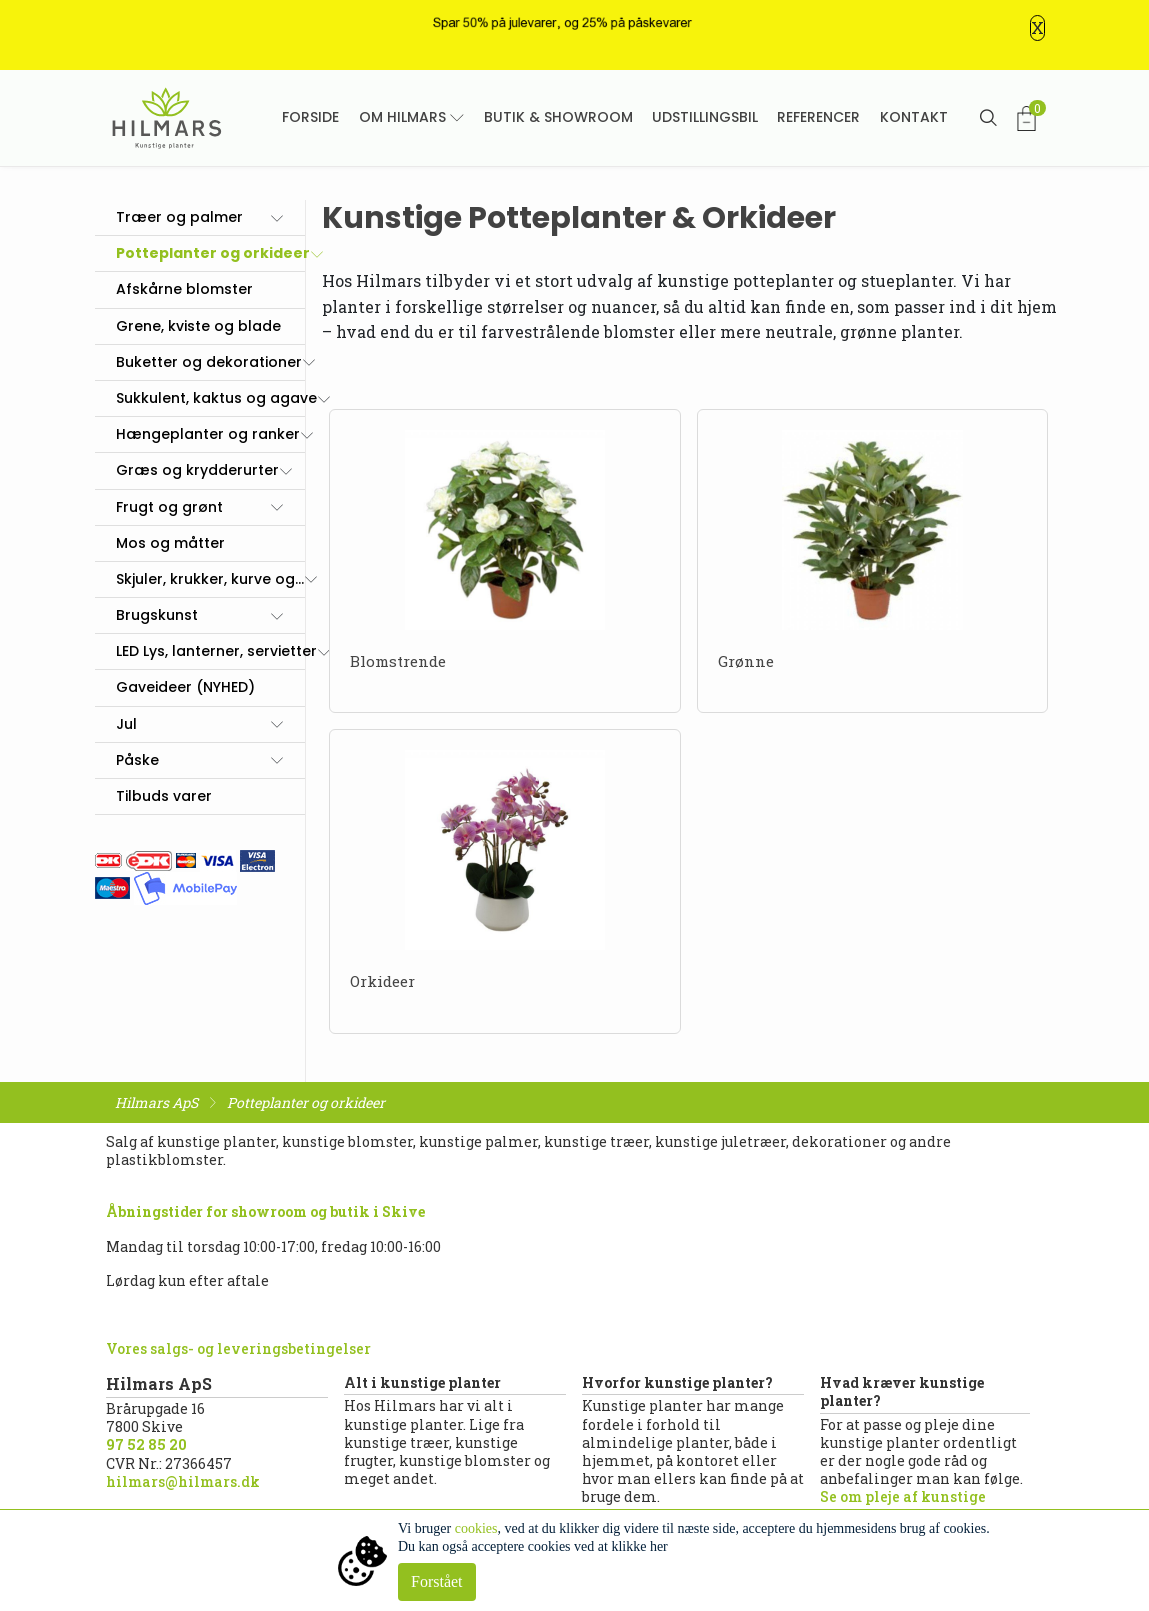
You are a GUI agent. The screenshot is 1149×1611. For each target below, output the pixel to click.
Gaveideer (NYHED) (185, 687)
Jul (126, 724)
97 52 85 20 (146, 1444)
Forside (310, 117)
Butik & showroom (558, 117)
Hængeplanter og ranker (208, 434)
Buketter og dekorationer (209, 362)
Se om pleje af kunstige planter (903, 1505)
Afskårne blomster (184, 289)
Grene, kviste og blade (198, 326)
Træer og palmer (179, 217)
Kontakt (914, 117)
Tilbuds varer (164, 796)
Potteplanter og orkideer (213, 253)
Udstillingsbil (705, 117)
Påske (137, 760)
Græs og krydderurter (197, 470)
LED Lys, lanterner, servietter (216, 651)
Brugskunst (157, 615)
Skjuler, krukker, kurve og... (210, 579)
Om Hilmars (402, 117)
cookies (476, 1528)
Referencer (818, 117)
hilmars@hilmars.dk (183, 1481)
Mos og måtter (170, 543)
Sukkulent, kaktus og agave (216, 398)
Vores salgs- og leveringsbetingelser (238, 1348)
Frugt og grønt (169, 507)
